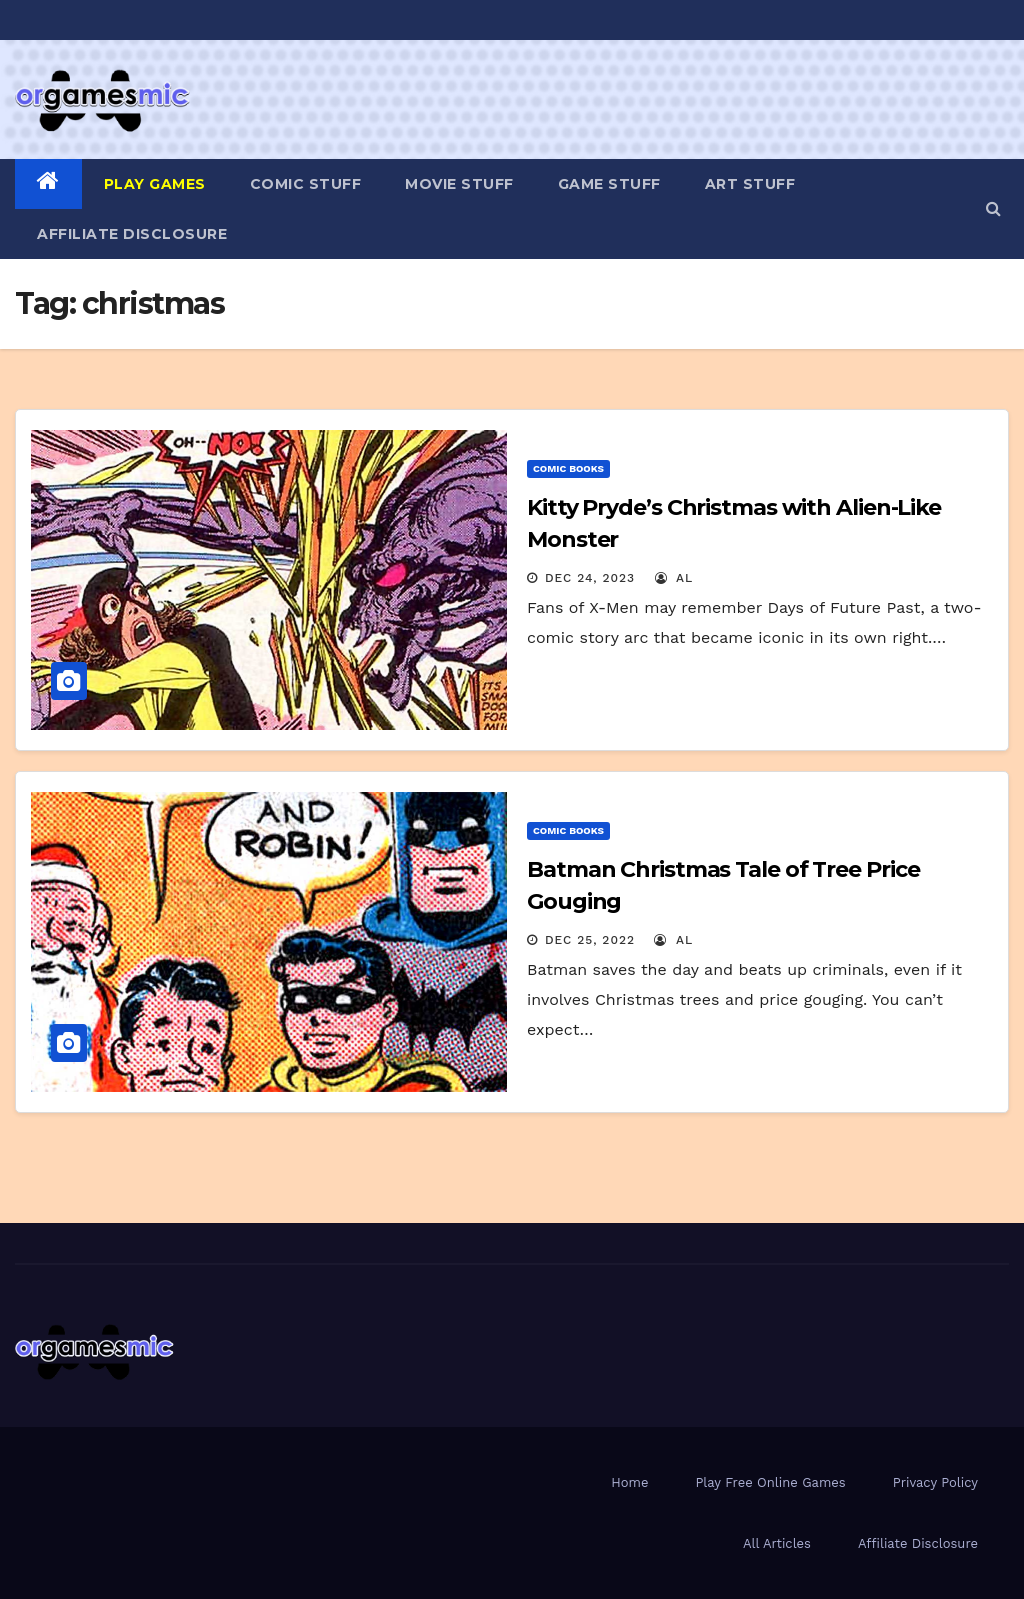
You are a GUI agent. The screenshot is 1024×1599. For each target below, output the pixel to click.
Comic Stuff (306, 184)
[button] (993, 208)
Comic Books (568, 468)
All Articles (777, 1543)
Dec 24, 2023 (590, 578)
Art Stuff (750, 184)
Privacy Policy (935, 1482)
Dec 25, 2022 (590, 940)
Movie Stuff (459, 184)
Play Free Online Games (770, 1482)
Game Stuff (609, 184)
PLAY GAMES (155, 184)
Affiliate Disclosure (132, 234)
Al (674, 578)
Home (629, 1482)
